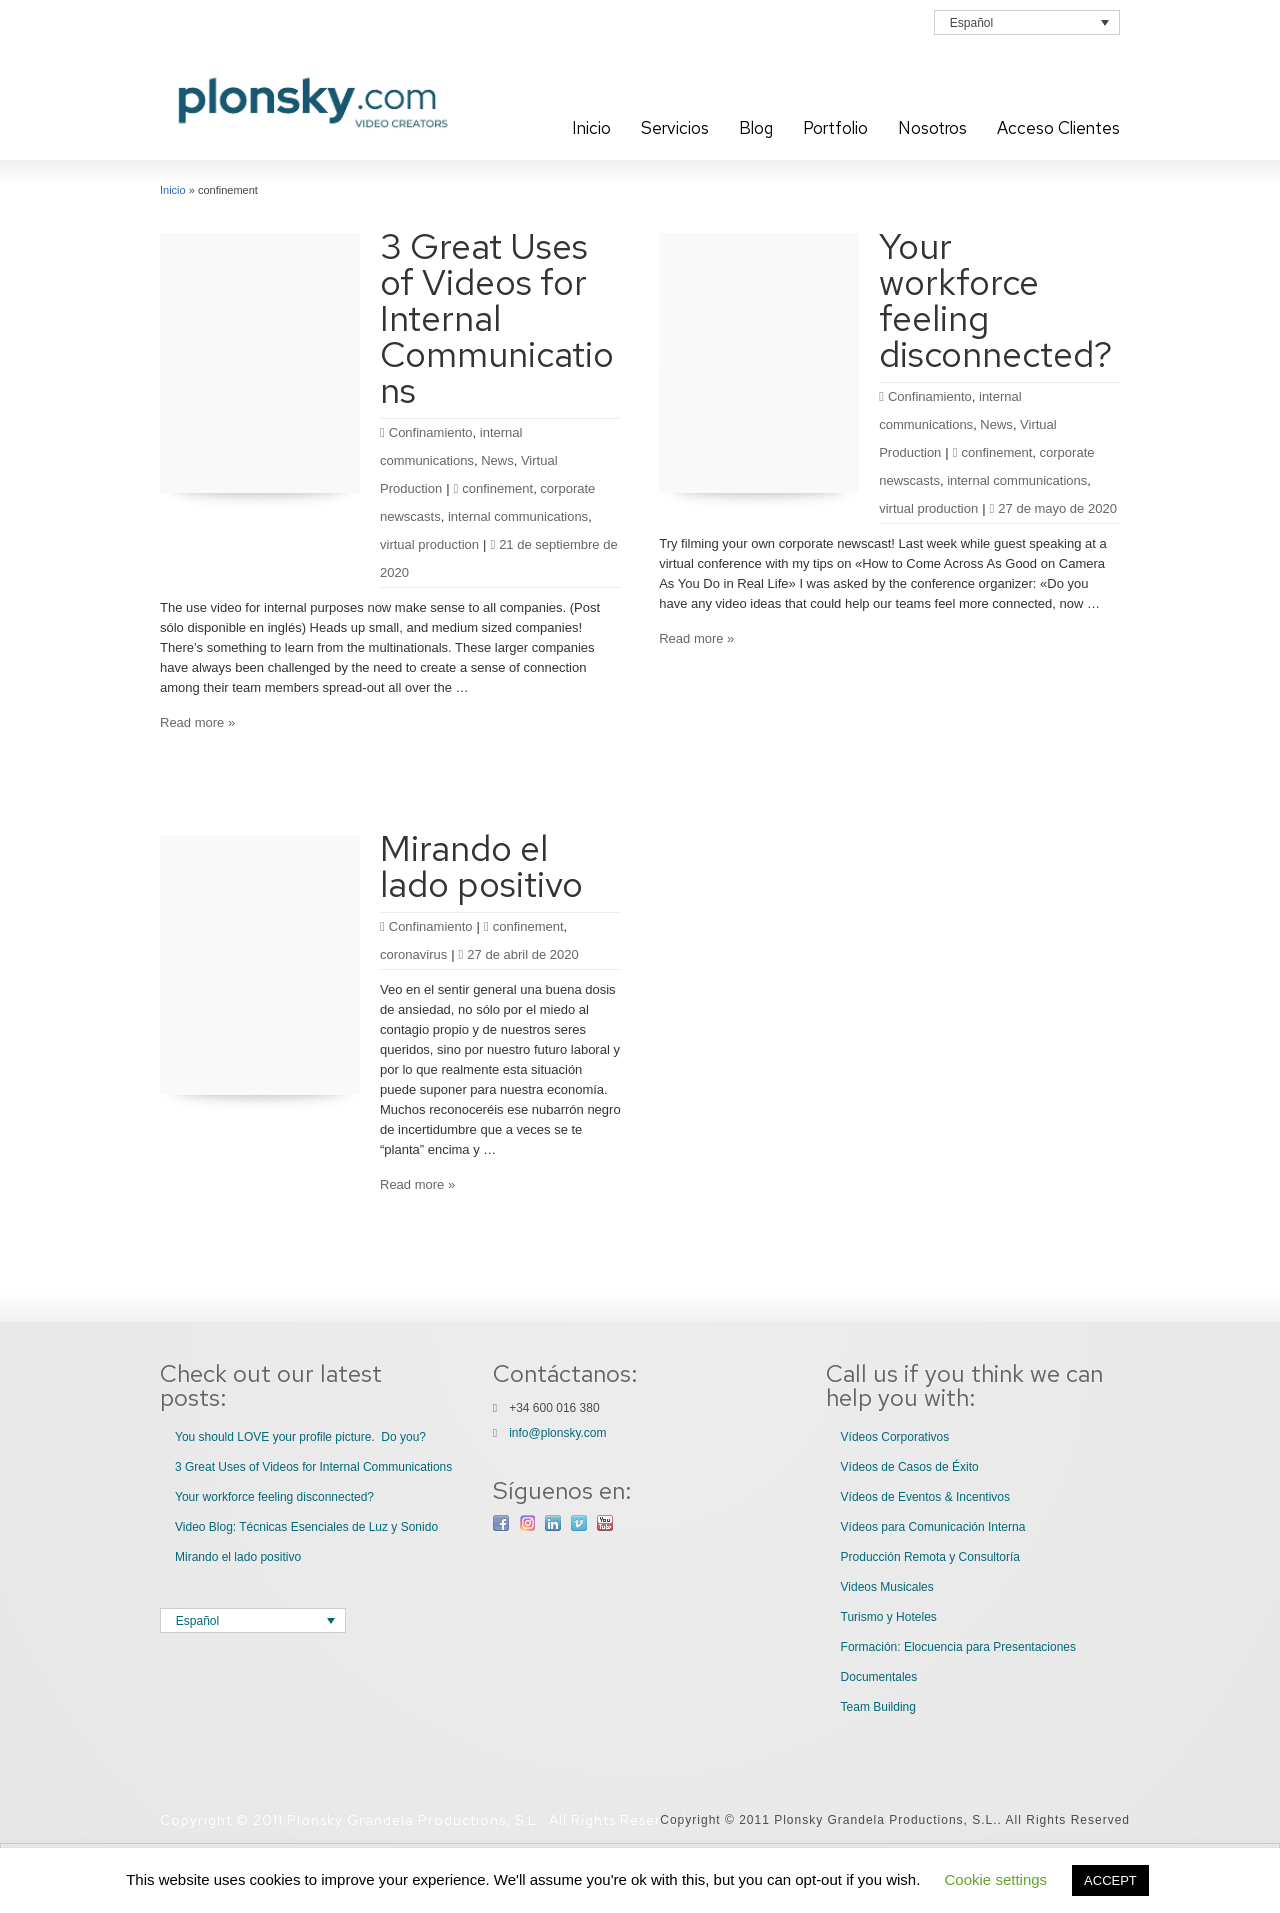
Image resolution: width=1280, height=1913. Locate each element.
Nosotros (932, 128)
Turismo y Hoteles (889, 1617)
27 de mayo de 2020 (1053, 508)
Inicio (591, 128)
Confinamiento (431, 432)
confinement (497, 488)
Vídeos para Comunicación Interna (933, 1527)
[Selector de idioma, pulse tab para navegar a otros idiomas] (1027, 22)
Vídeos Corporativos (895, 1437)
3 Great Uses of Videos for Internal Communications (497, 318)
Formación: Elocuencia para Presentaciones (958, 1647)
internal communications (518, 516)
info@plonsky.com (557, 1433)
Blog (756, 128)
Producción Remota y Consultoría (930, 1557)
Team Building (878, 1707)
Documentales (879, 1677)
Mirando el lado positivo (481, 866)
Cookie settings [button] (996, 1879)
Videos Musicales (887, 1587)
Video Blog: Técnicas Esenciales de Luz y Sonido (306, 1527)
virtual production (429, 544)
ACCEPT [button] (1110, 1880)
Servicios (675, 128)
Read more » (197, 722)
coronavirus (413, 954)
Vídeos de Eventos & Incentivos (925, 1497)
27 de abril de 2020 (519, 954)
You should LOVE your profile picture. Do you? (300, 1437)
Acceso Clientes (1058, 128)
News (497, 460)
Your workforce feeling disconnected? (996, 300)
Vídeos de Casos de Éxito (910, 1467)
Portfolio (835, 128)
